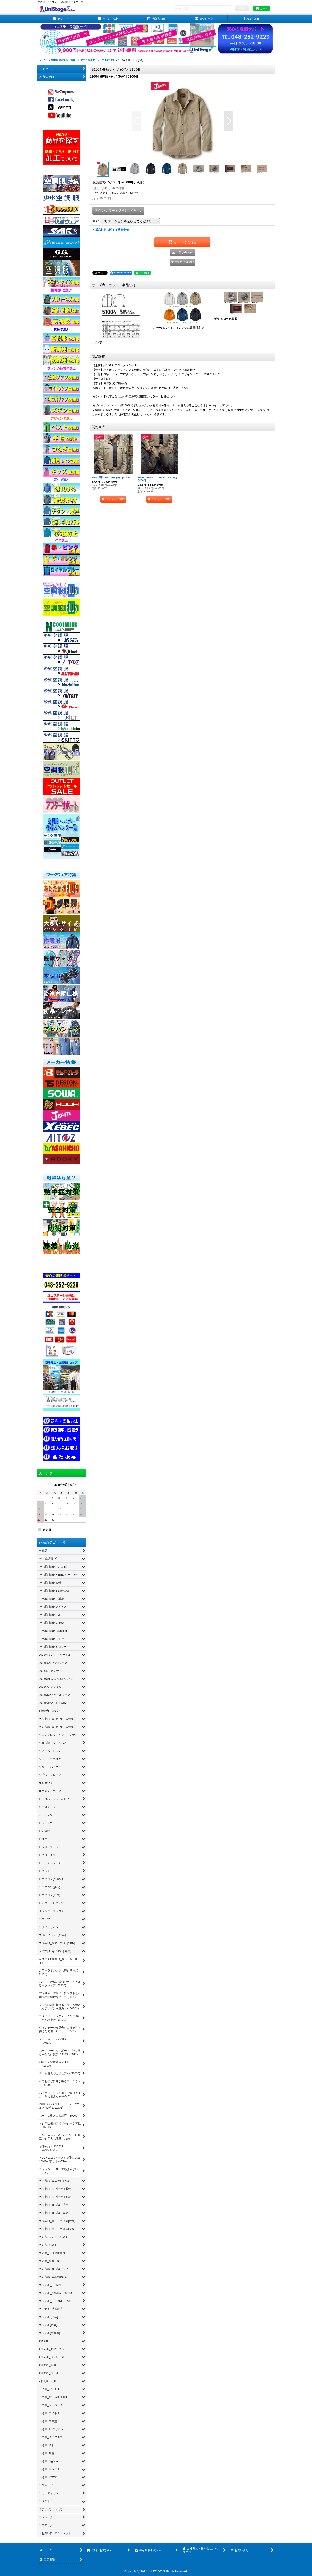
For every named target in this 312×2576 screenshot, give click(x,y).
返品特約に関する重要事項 (110, 229)
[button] (251, 19)
